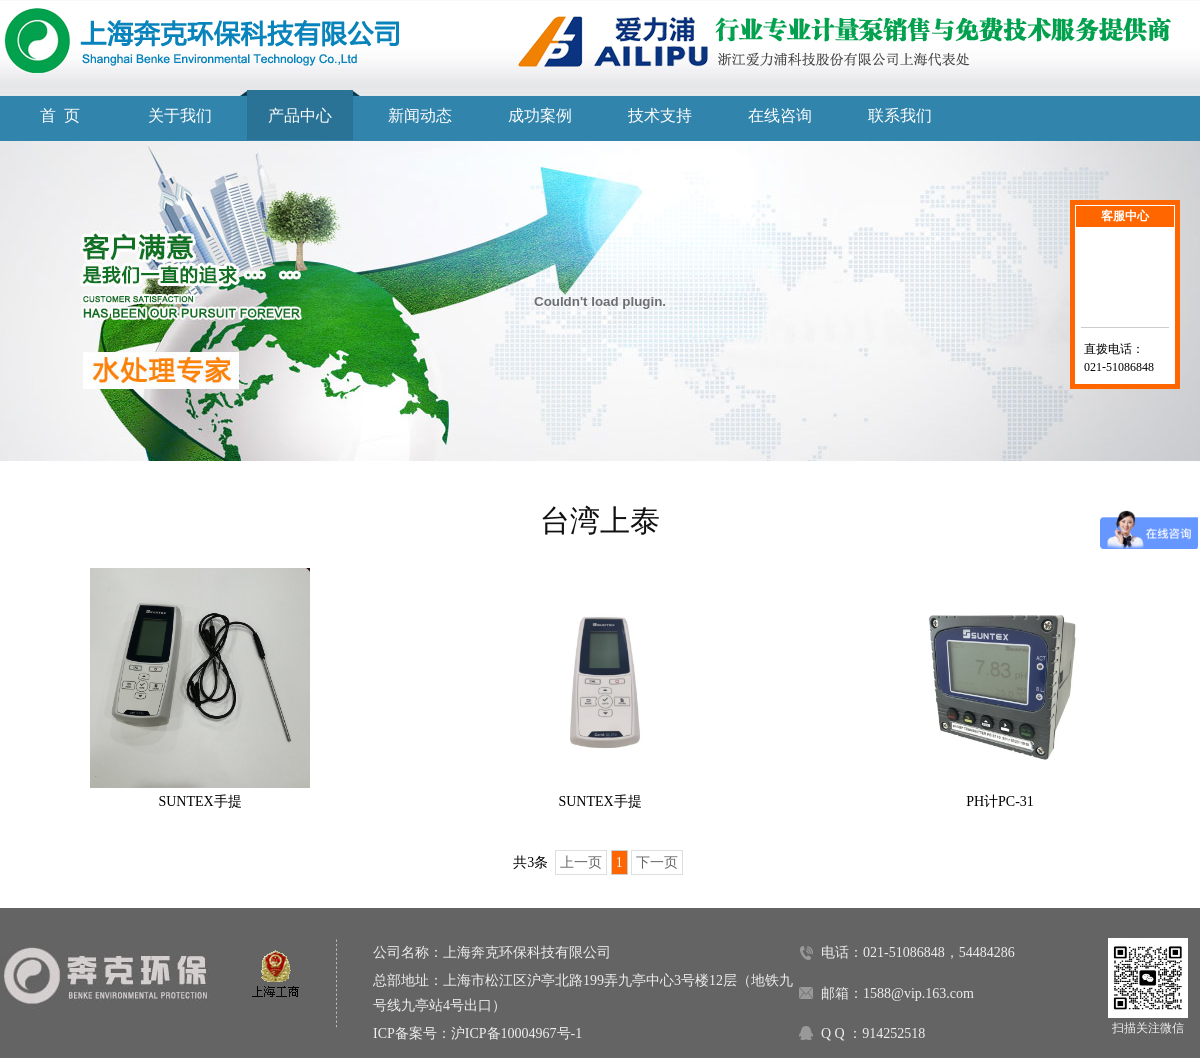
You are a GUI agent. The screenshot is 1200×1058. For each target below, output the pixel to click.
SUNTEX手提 (199, 801)
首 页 (60, 115)
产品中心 (300, 115)
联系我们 (900, 115)
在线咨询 (780, 115)
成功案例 (540, 115)
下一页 (657, 862)
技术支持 (660, 115)
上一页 (581, 862)
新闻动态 (420, 115)
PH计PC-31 (1000, 801)
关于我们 (180, 115)
